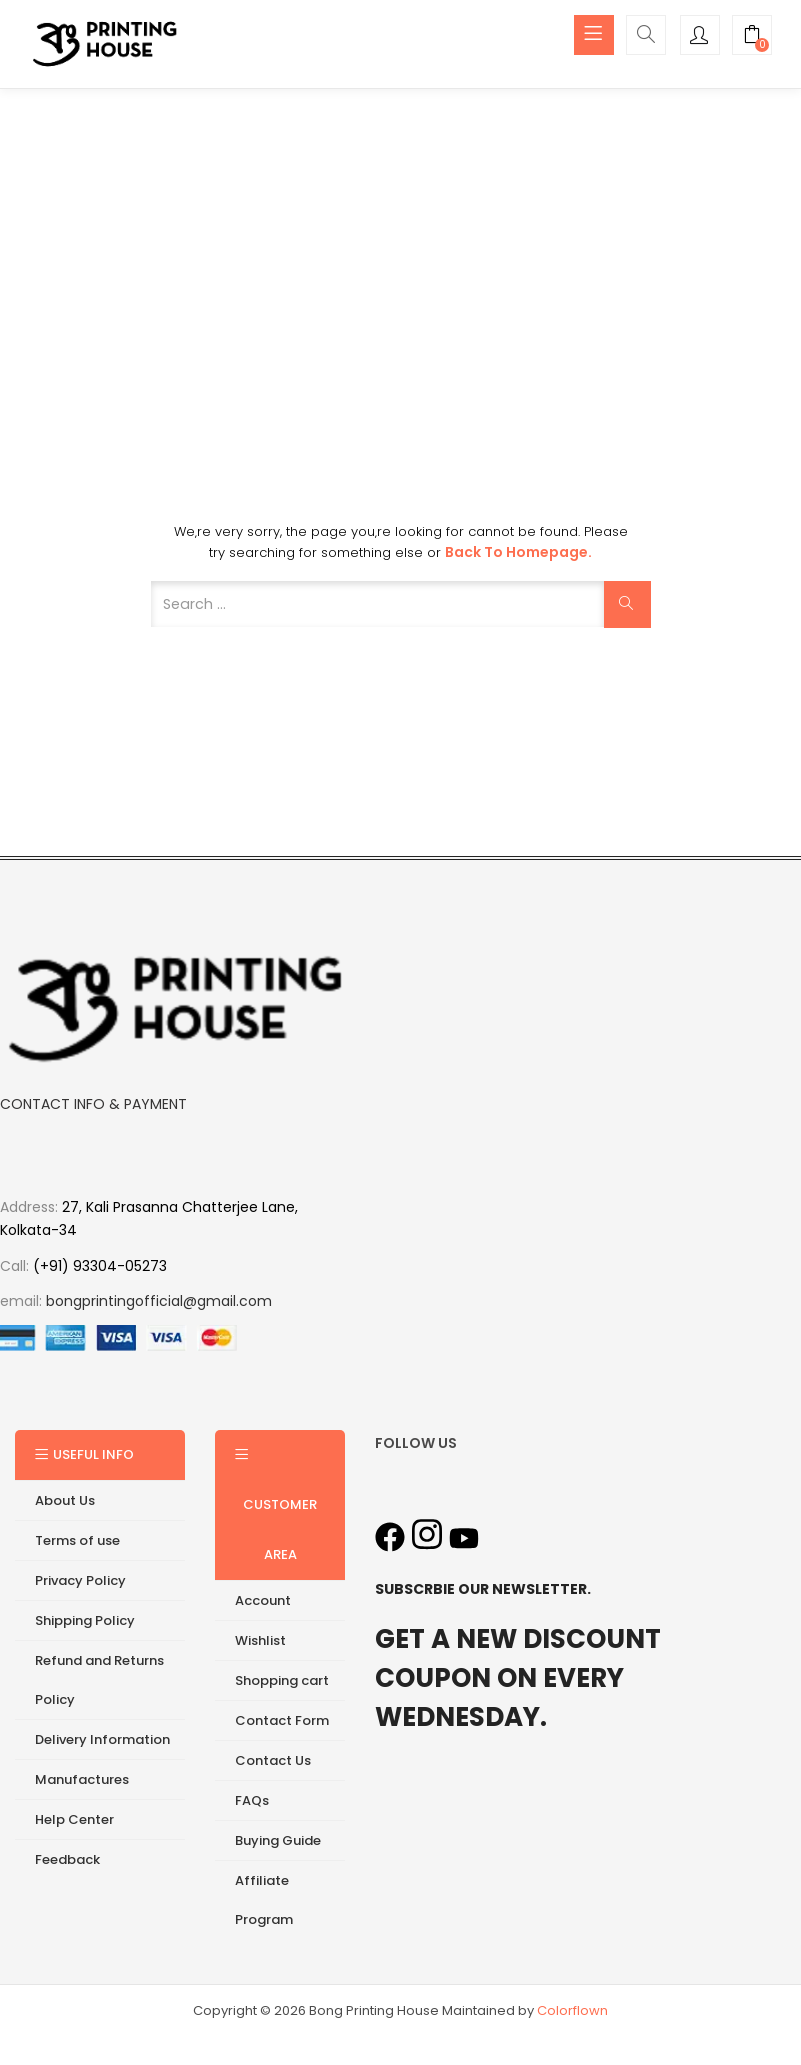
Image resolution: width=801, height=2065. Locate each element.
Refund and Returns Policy (99, 1681)
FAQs (252, 1801)
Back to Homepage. (518, 553)
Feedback (67, 1860)
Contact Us (273, 1761)
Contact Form (282, 1721)
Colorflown (572, 2011)
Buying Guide (278, 1841)
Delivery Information (102, 1740)
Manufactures (82, 1780)
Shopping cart (282, 1681)
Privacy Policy (80, 1581)
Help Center (74, 1820)
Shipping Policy (85, 1621)
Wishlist (260, 1641)
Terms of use (77, 1541)
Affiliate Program (264, 1901)
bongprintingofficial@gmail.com (159, 1302)
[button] (752, 37)
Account (263, 1601)
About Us (65, 1501)
